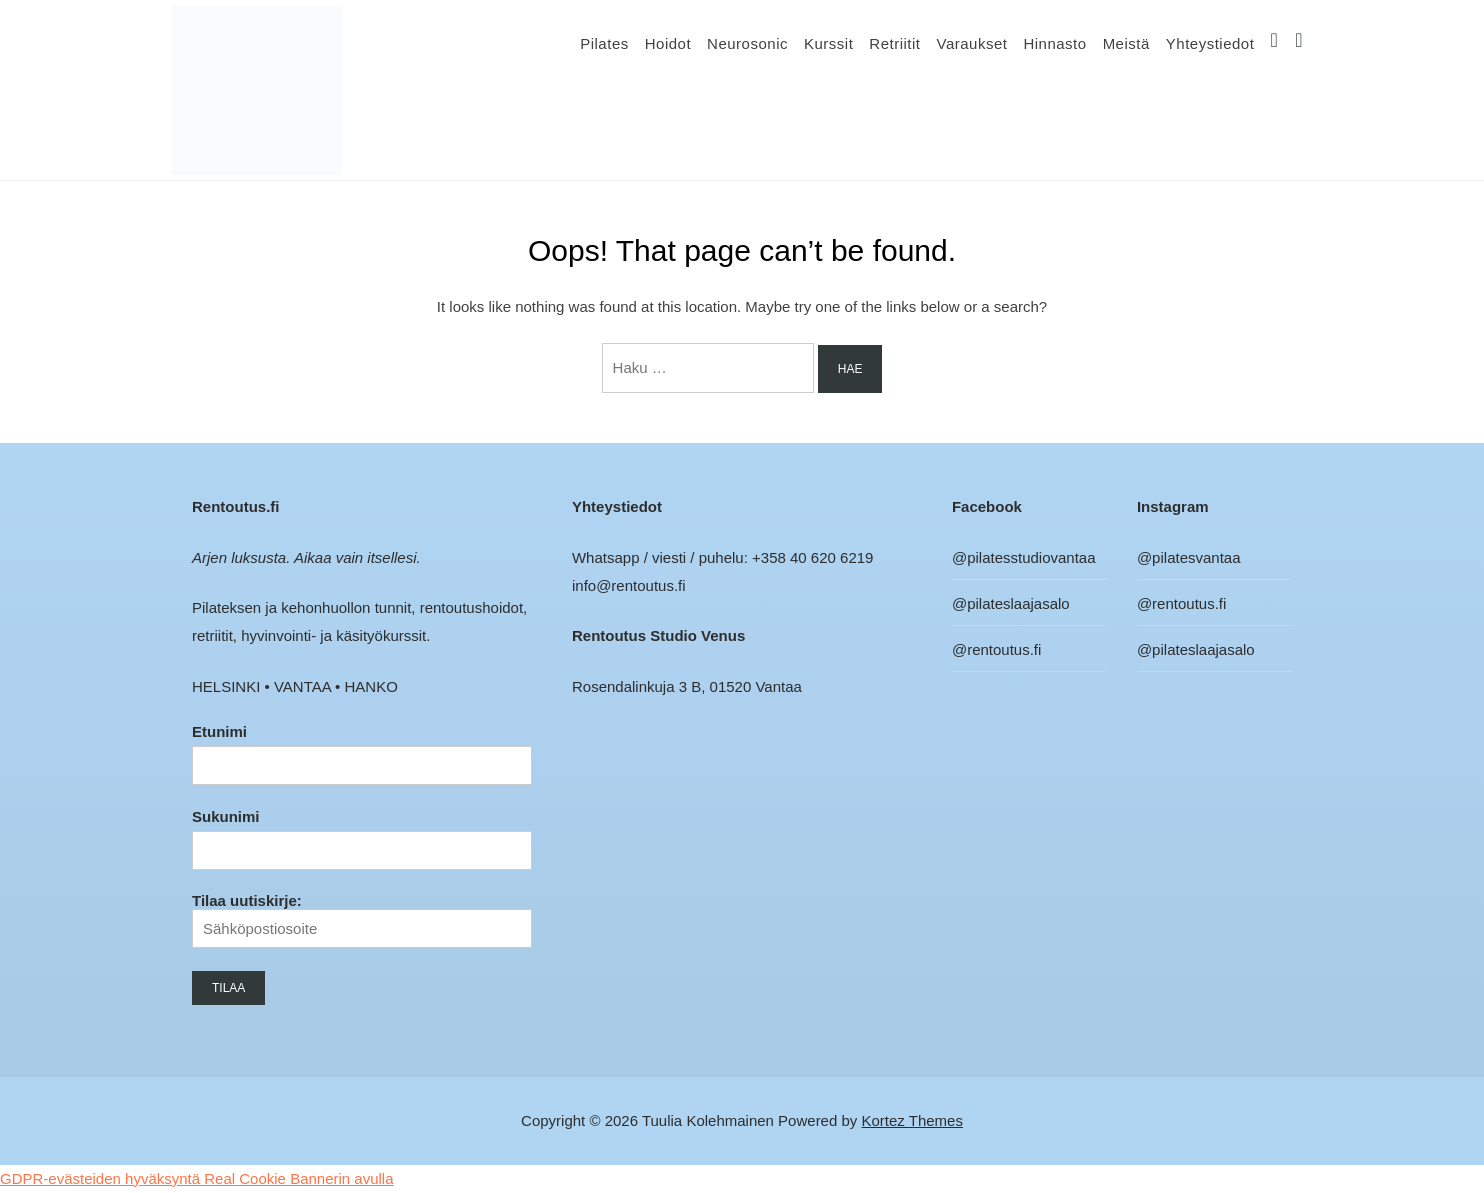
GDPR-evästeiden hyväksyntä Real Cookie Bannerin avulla (197, 1178)
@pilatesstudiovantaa (1024, 557)
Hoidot (668, 43)
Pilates (604, 43)
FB (1299, 43)
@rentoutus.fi (996, 649)
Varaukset (971, 43)
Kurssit (828, 43)
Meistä (1126, 43)
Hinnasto (1054, 43)
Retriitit (894, 43)
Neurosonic (747, 43)
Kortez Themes (912, 1120)
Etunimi (219, 731)
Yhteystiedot (1210, 43)
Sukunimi (226, 816)
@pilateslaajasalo (1011, 603)
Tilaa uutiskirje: (362, 920)
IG (1274, 43)
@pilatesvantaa (1189, 557)
